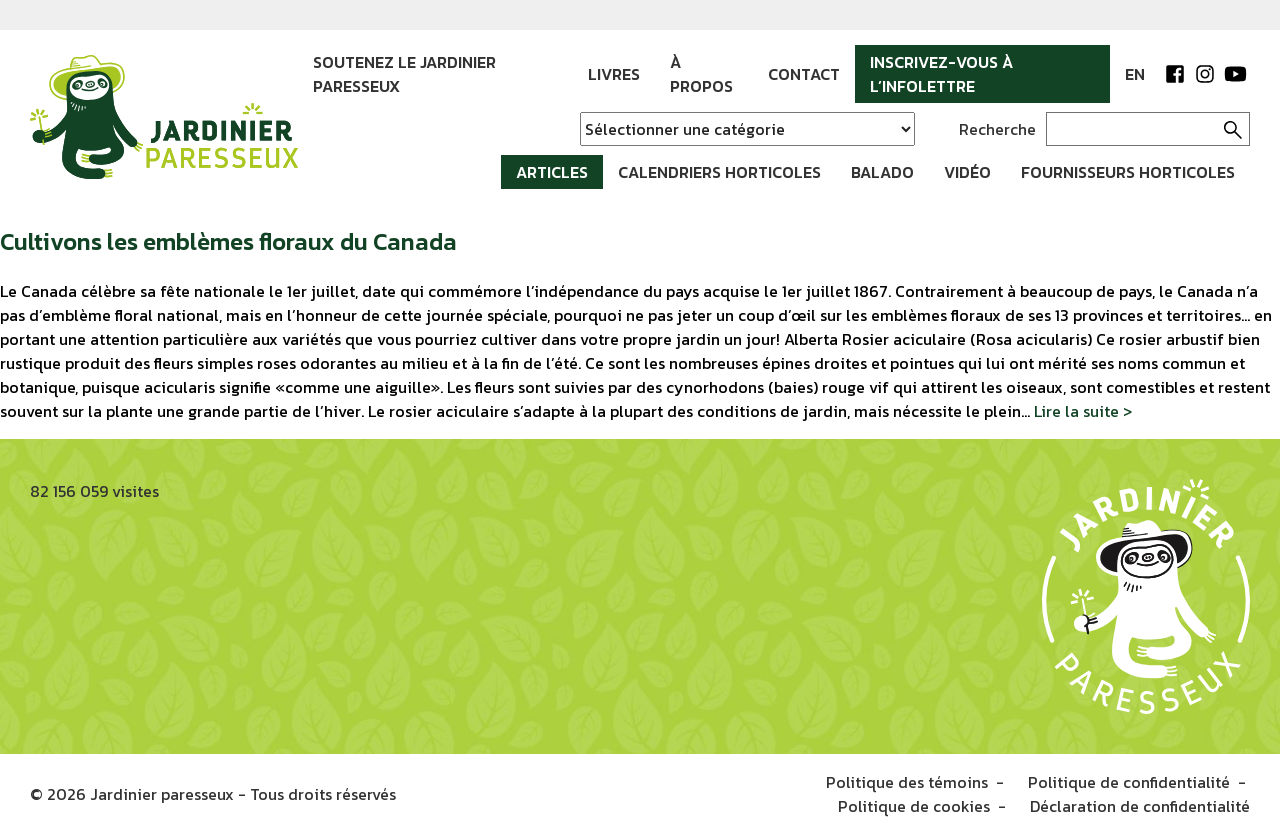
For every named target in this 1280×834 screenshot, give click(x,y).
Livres (614, 74)
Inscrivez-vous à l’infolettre (941, 74)
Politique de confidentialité (1129, 782)
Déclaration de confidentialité (1140, 806)
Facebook (1175, 74)
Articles (552, 172)
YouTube (1235, 74)
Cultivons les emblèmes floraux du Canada (228, 241)
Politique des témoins (907, 782)
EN (1135, 74)
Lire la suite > (1083, 411)
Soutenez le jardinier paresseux (404, 74)
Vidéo (967, 172)
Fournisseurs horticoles (1128, 172)
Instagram (1205, 74)
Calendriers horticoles (719, 172)
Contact (804, 74)
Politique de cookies (914, 806)
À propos (701, 74)
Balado (882, 172)
